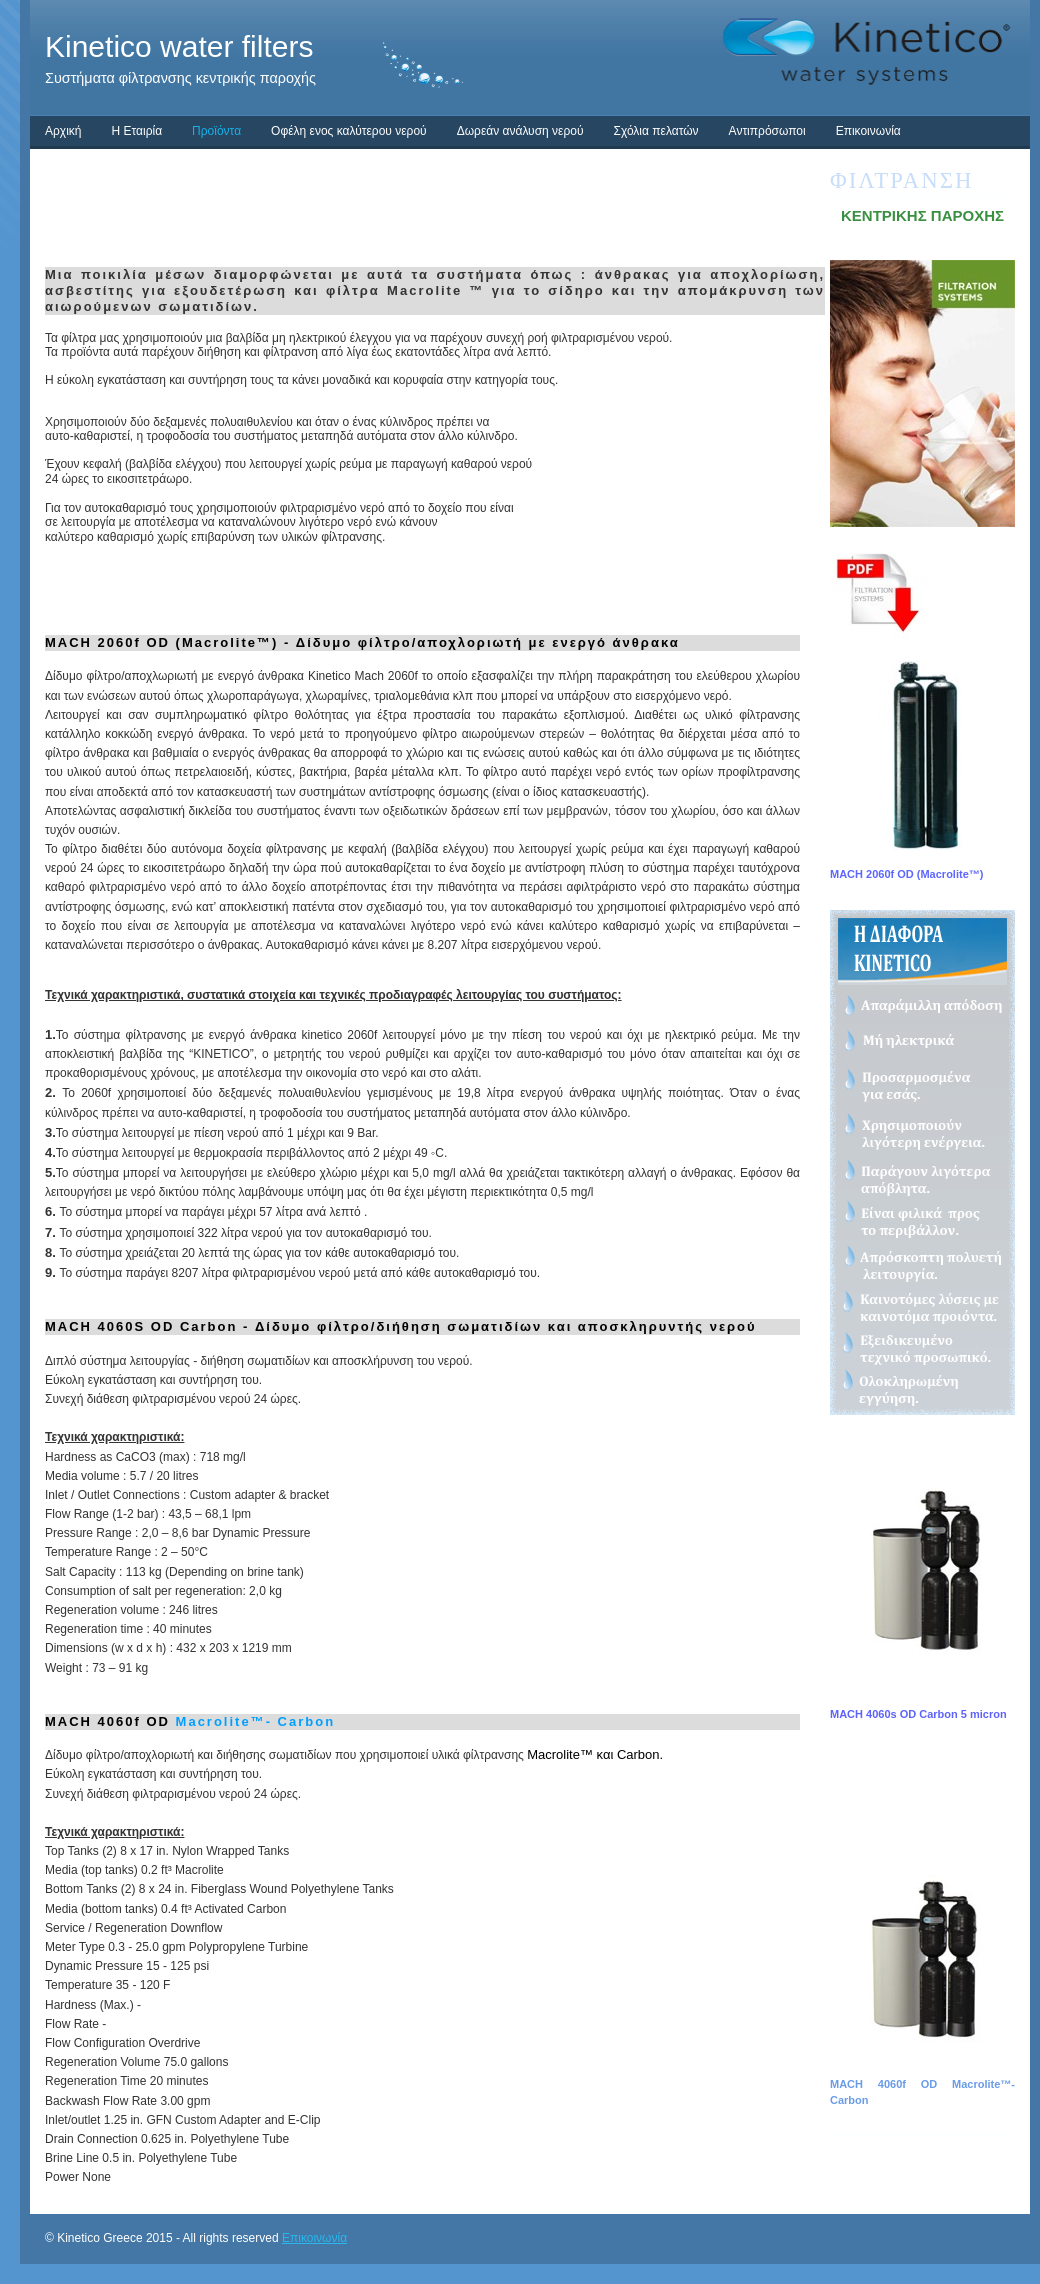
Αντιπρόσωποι (767, 131)
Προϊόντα (216, 131)
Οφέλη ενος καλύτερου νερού (349, 131)
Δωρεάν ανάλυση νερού (520, 131)
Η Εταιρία (136, 131)
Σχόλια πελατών (655, 131)
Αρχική (63, 131)
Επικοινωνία (868, 131)
